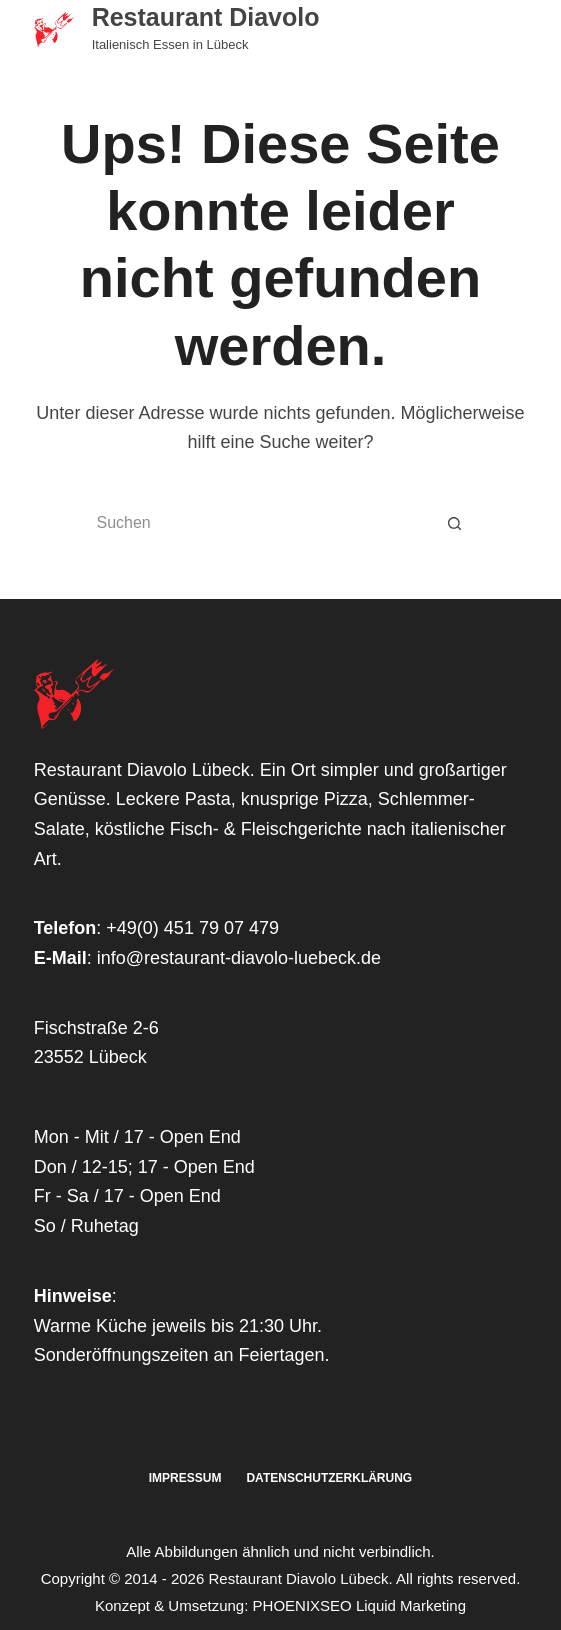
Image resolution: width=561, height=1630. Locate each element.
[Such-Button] (455, 523)
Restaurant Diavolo (206, 17)
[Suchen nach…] (255, 523)
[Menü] (518, 30)
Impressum (185, 1478)
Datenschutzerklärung (329, 1478)
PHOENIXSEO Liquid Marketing (359, 1605)
